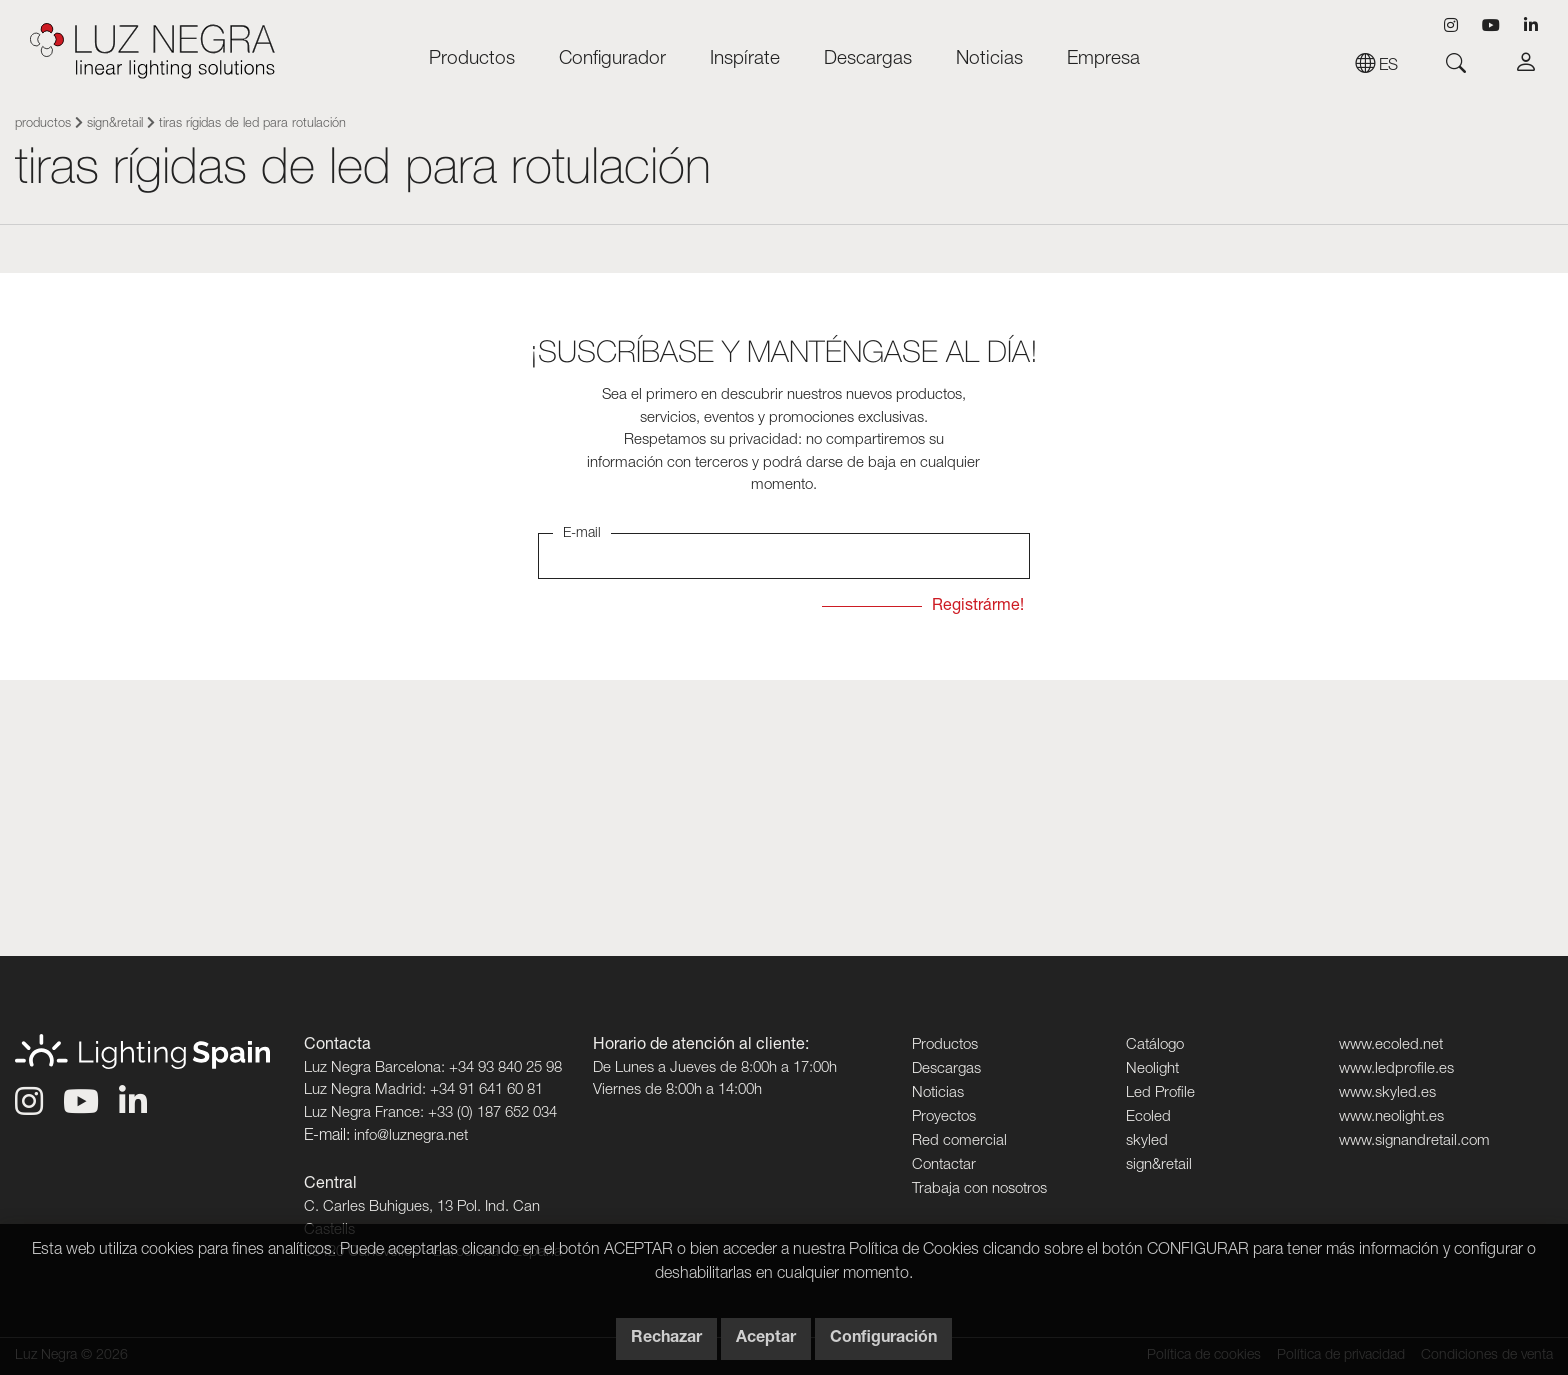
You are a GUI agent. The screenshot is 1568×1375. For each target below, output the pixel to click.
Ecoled (1148, 1117)
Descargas (868, 59)
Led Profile (1160, 1093)
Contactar (944, 1165)
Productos (472, 59)
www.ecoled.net (1391, 1045)
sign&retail (115, 124)
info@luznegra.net (411, 1136)
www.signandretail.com (1414, 1141)
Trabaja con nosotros (979, 1189)
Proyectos (944, 1117)
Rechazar (666, 1339)
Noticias (989, 59)
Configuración (883, 1339)
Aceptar (766, 1339)
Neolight (1152, 1069)
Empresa (1103, 59)
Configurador (612, 59)
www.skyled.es (1387, 1093)
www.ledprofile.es (1396, 1069)
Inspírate (745, 59)
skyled (1147, 1141)
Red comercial (959, 1141)
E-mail (582, 534)
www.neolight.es (1391, 1117)
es (1376, 67)
